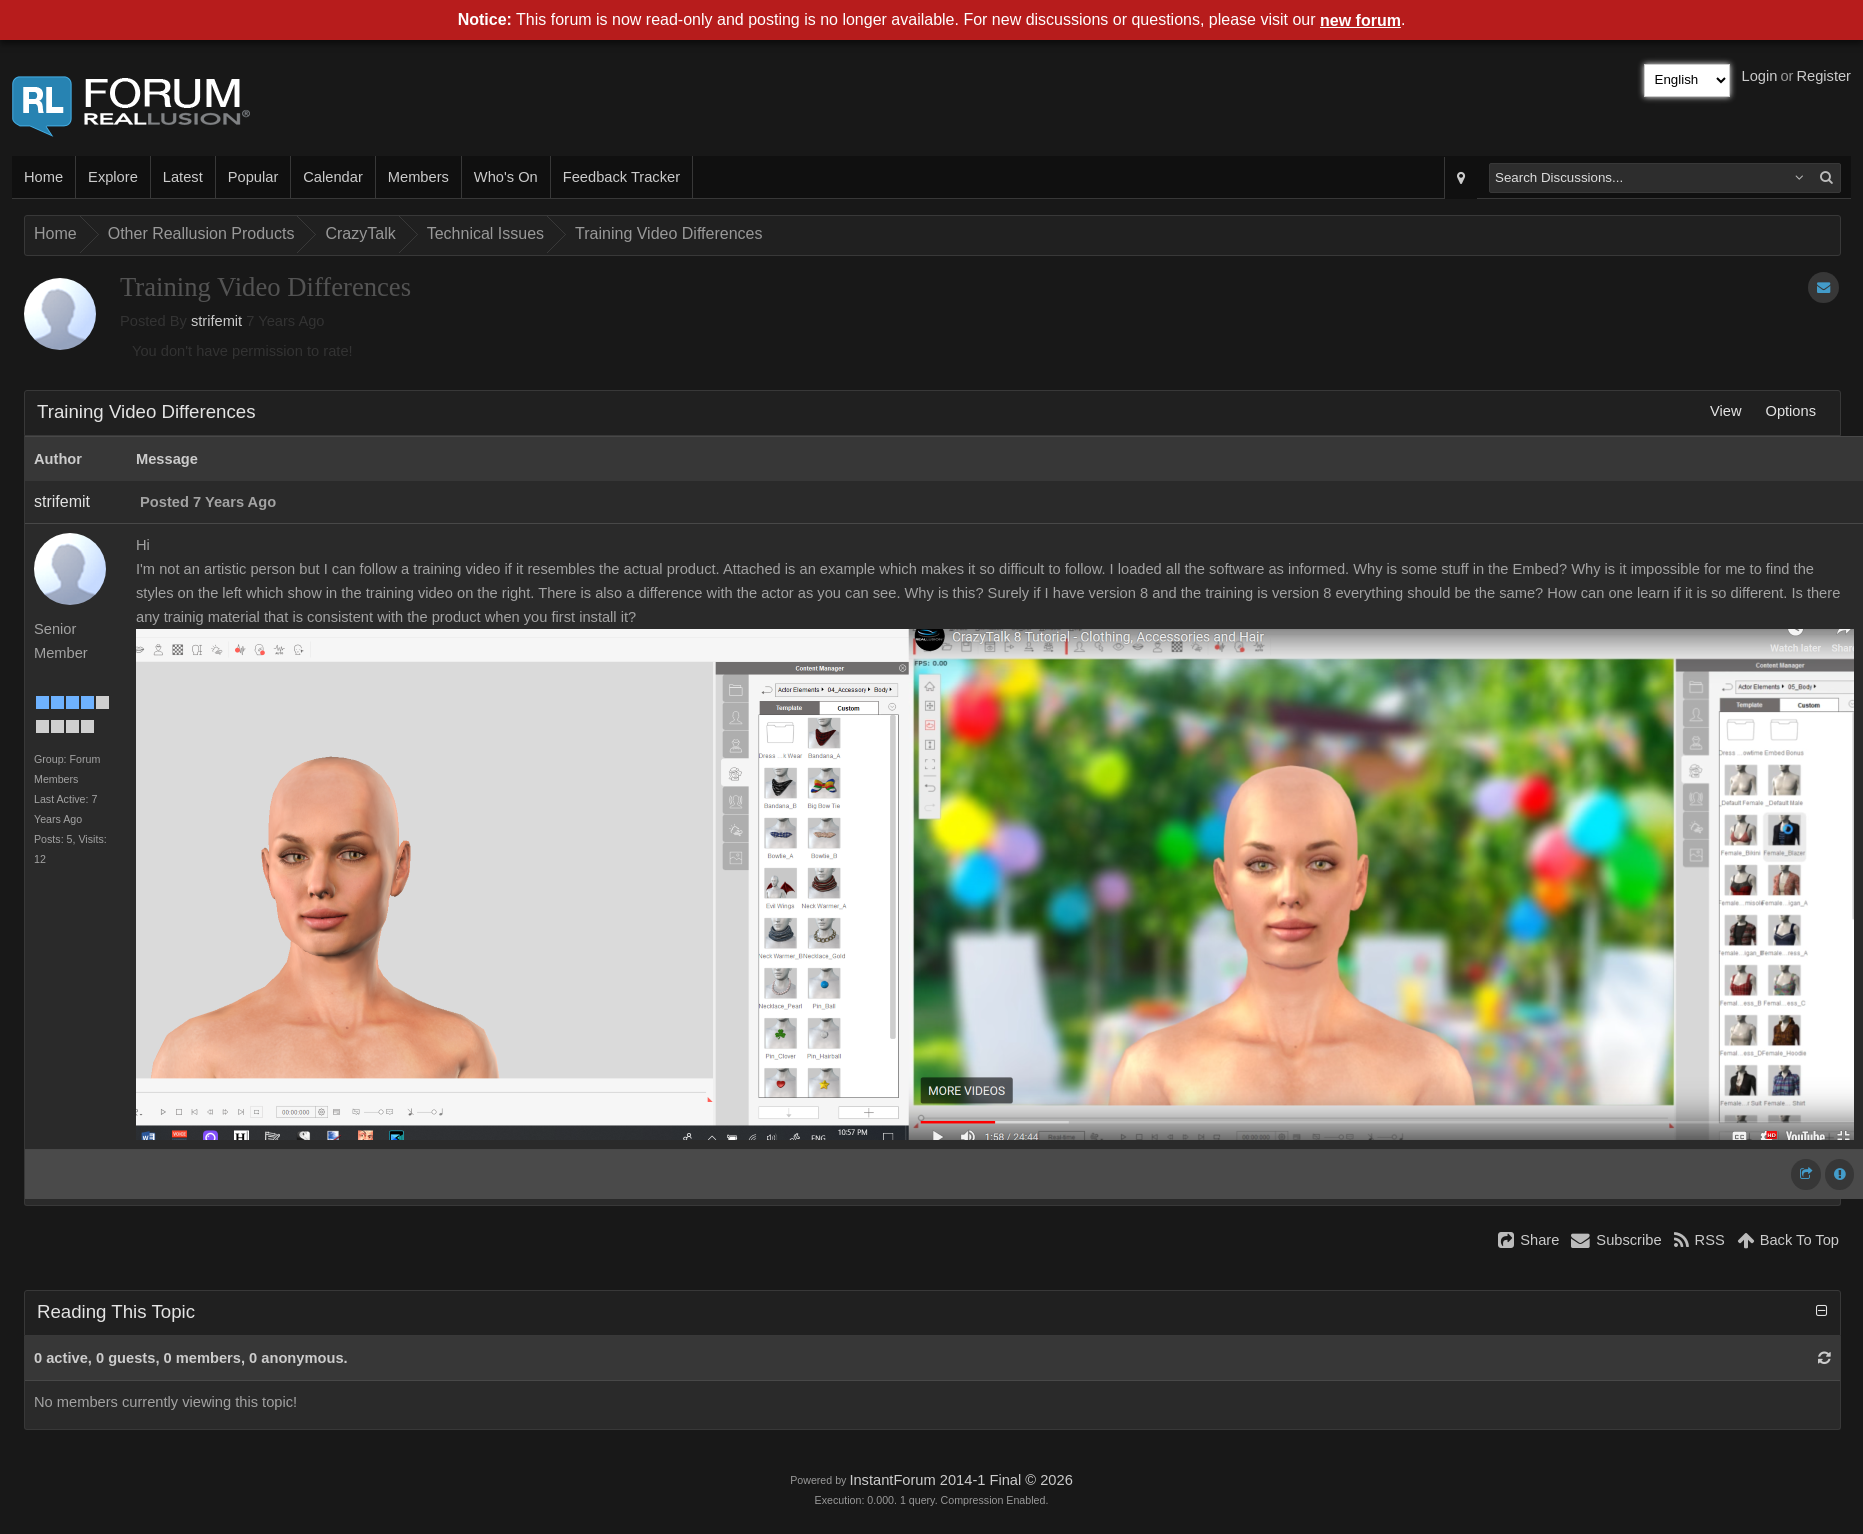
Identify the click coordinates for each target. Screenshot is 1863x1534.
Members (418, 177)
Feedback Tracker (621, 177)
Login (1760, 76)
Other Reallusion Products (201, 233)
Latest (183, 177)
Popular (253, 177)
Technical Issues (485, 233)
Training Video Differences (668, 233)
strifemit (216, 321)
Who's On (506, 177)
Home (43, 177)
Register (1823, 76)
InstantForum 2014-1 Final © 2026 (960, 1480)
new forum (1360, 20)
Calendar (332, 177)
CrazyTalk (360, 233)
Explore (113, 177)
